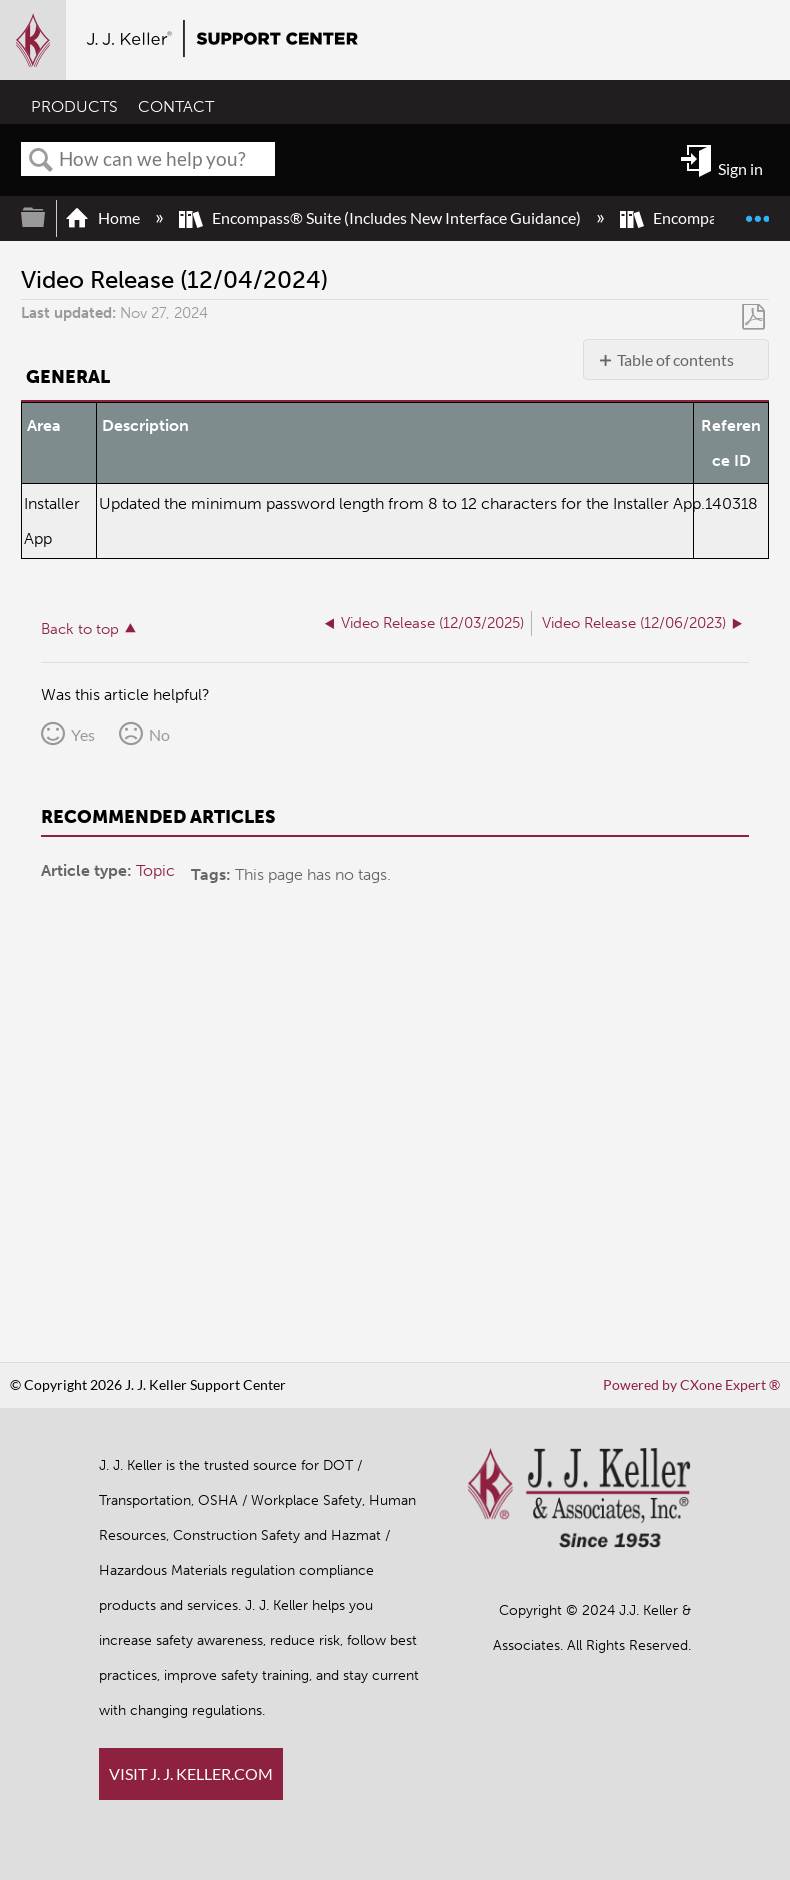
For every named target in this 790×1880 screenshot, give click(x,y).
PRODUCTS (74, 106)
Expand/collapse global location (757, 210)
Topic (155, 870)
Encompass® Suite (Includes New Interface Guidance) (381, 217)
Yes (83, 734)
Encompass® (683, 217)
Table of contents (675, 359)
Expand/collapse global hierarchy (46, 217)
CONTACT (176, 106)
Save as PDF (753, 317)
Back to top (80, 629)
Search (41, 160)
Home (104, 217)
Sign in (740, 168)
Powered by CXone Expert (691, 1384)
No (159, 734)
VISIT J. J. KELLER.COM (191, 1773)
